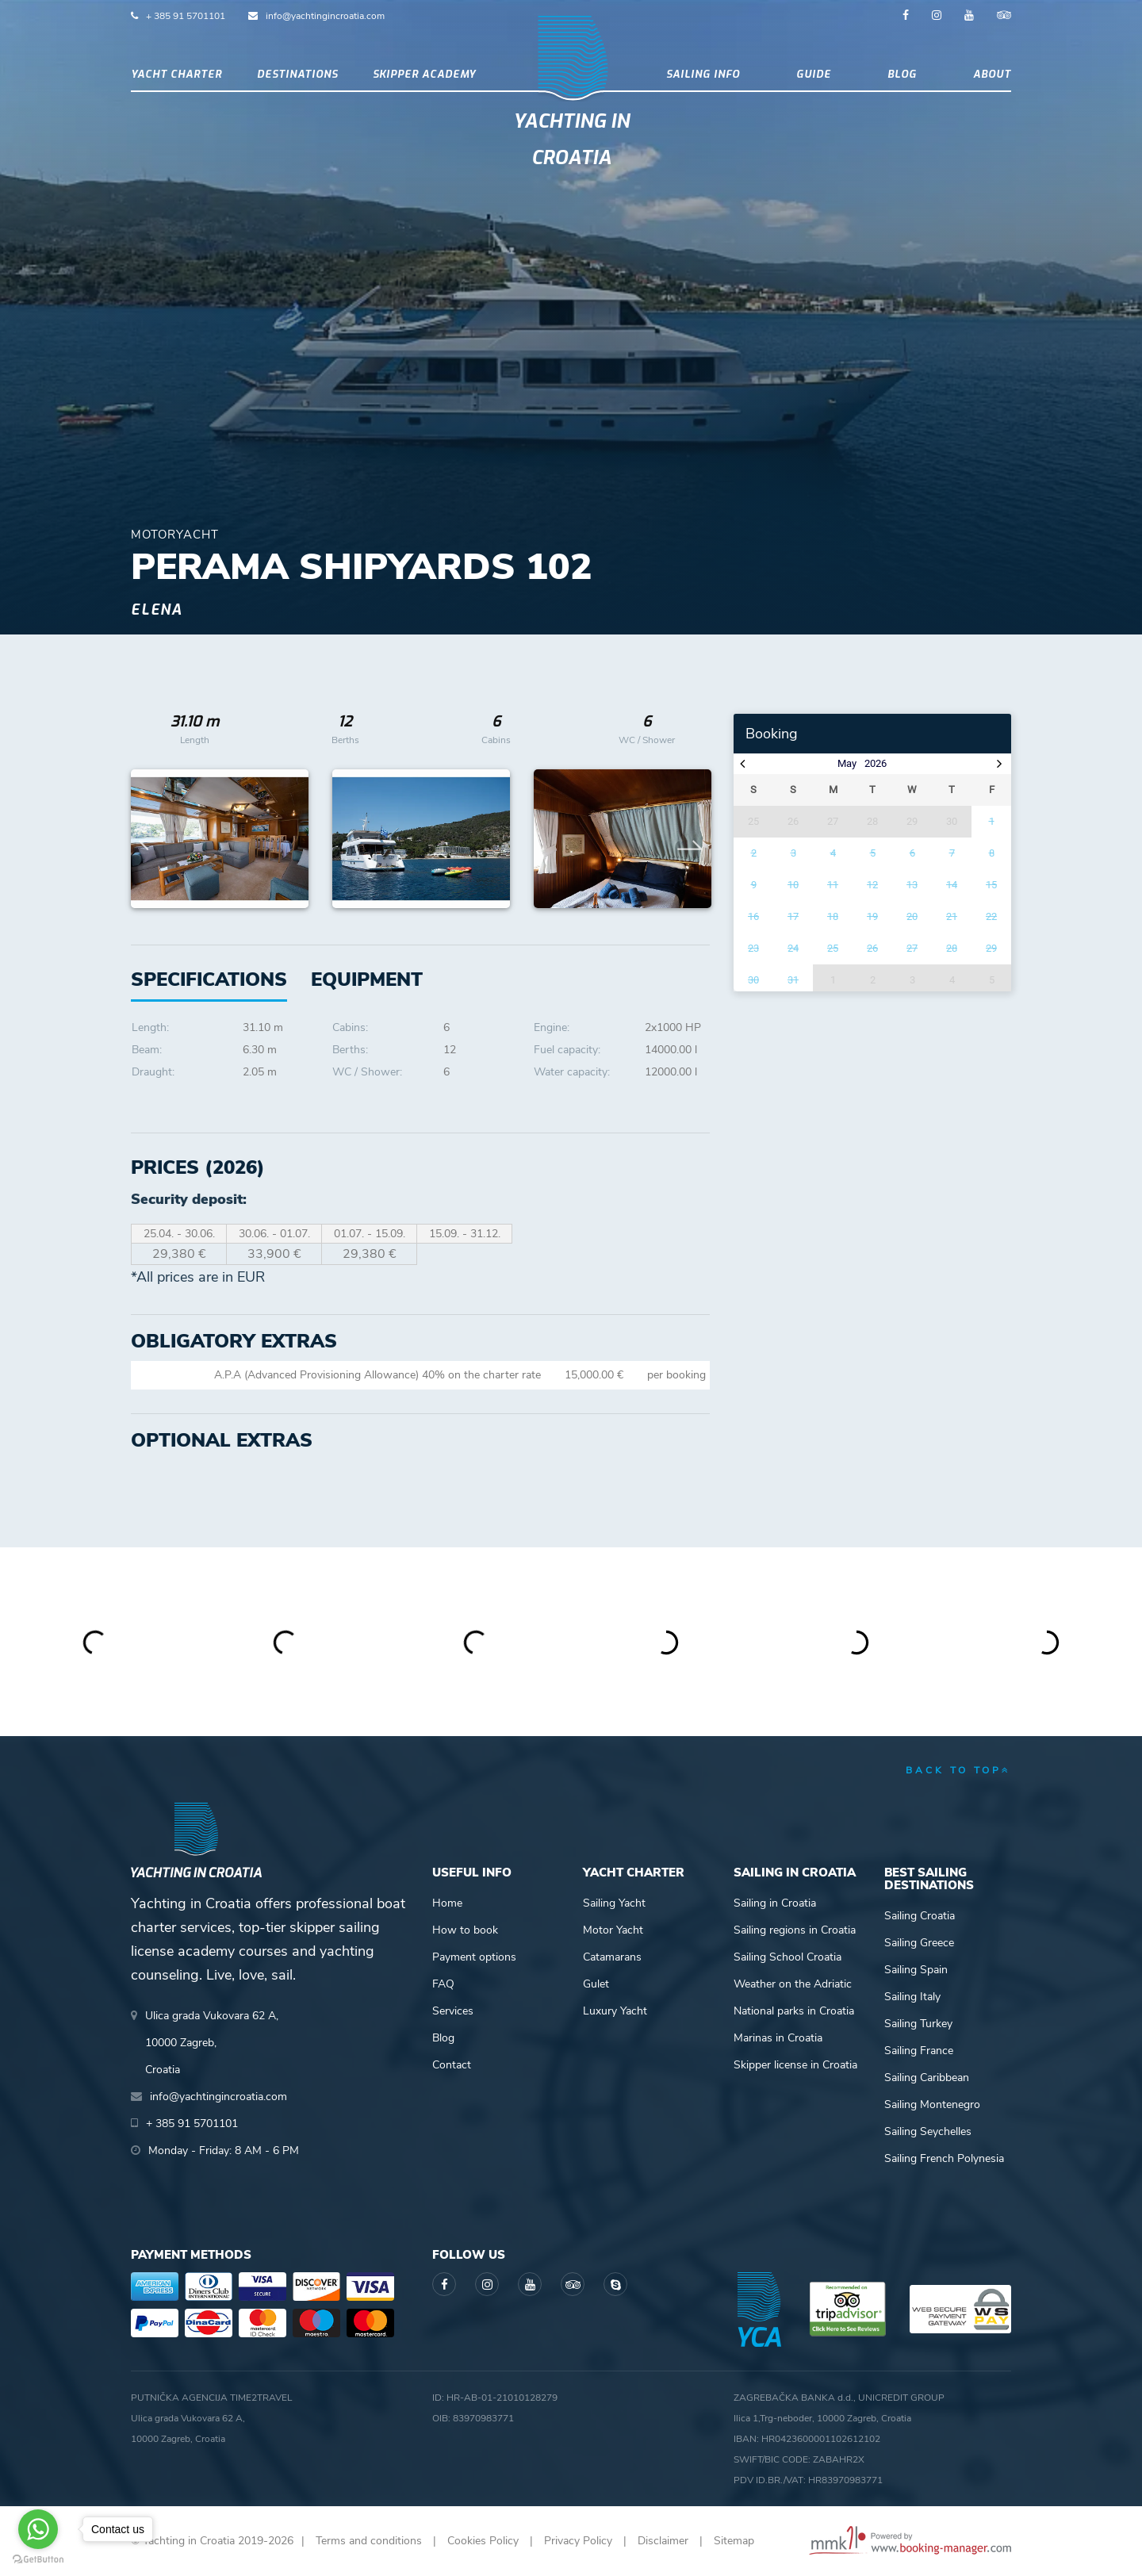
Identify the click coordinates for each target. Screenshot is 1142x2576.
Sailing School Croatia (787, 1957)
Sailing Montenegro (932, 2104)
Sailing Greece (919, 1942)
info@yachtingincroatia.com (325, 16)
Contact (451, 2064)
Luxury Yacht (615, 2010)
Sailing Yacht (614, 1903)
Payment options (474, 1957)
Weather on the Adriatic (793, 1983)
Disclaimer (663, 2540)
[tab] (367, 980)
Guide (813, 74)
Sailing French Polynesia (944, 2158)
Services (452, 2010)
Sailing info (703, 74)
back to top (958, 1770)
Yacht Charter (176, 74)
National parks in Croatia (794, 2010)
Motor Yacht (613, 1930)
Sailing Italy (912, 1996)
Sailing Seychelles (927, 2131)
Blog (902, 74)
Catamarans (612, 1957)
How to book (465, 1930)
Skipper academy (424, 74)
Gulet (596, 1983)
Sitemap (734, 2540)
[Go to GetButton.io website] (38, 2560)
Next (690, 839)
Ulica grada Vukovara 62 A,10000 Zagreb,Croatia (211, 2042)
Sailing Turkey (918, 2023)
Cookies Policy (483, 2540)
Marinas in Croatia (778, 2037)
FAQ (443, 1983)
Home (447, 1903)
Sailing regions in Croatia (795, 1930)
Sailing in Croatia (775, 1903)
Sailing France (918, 2050)
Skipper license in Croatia (795, 2064)
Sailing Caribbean (926, 2077)
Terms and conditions (369, 2540)
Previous (151, 839)
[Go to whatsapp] (38, 2529)
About (992, 74)
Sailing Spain (916, 1969)
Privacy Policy (578, 2540)
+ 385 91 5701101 (185, 16)
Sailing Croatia (919, 1915)
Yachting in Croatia (571, 140)
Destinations (297, 74)
